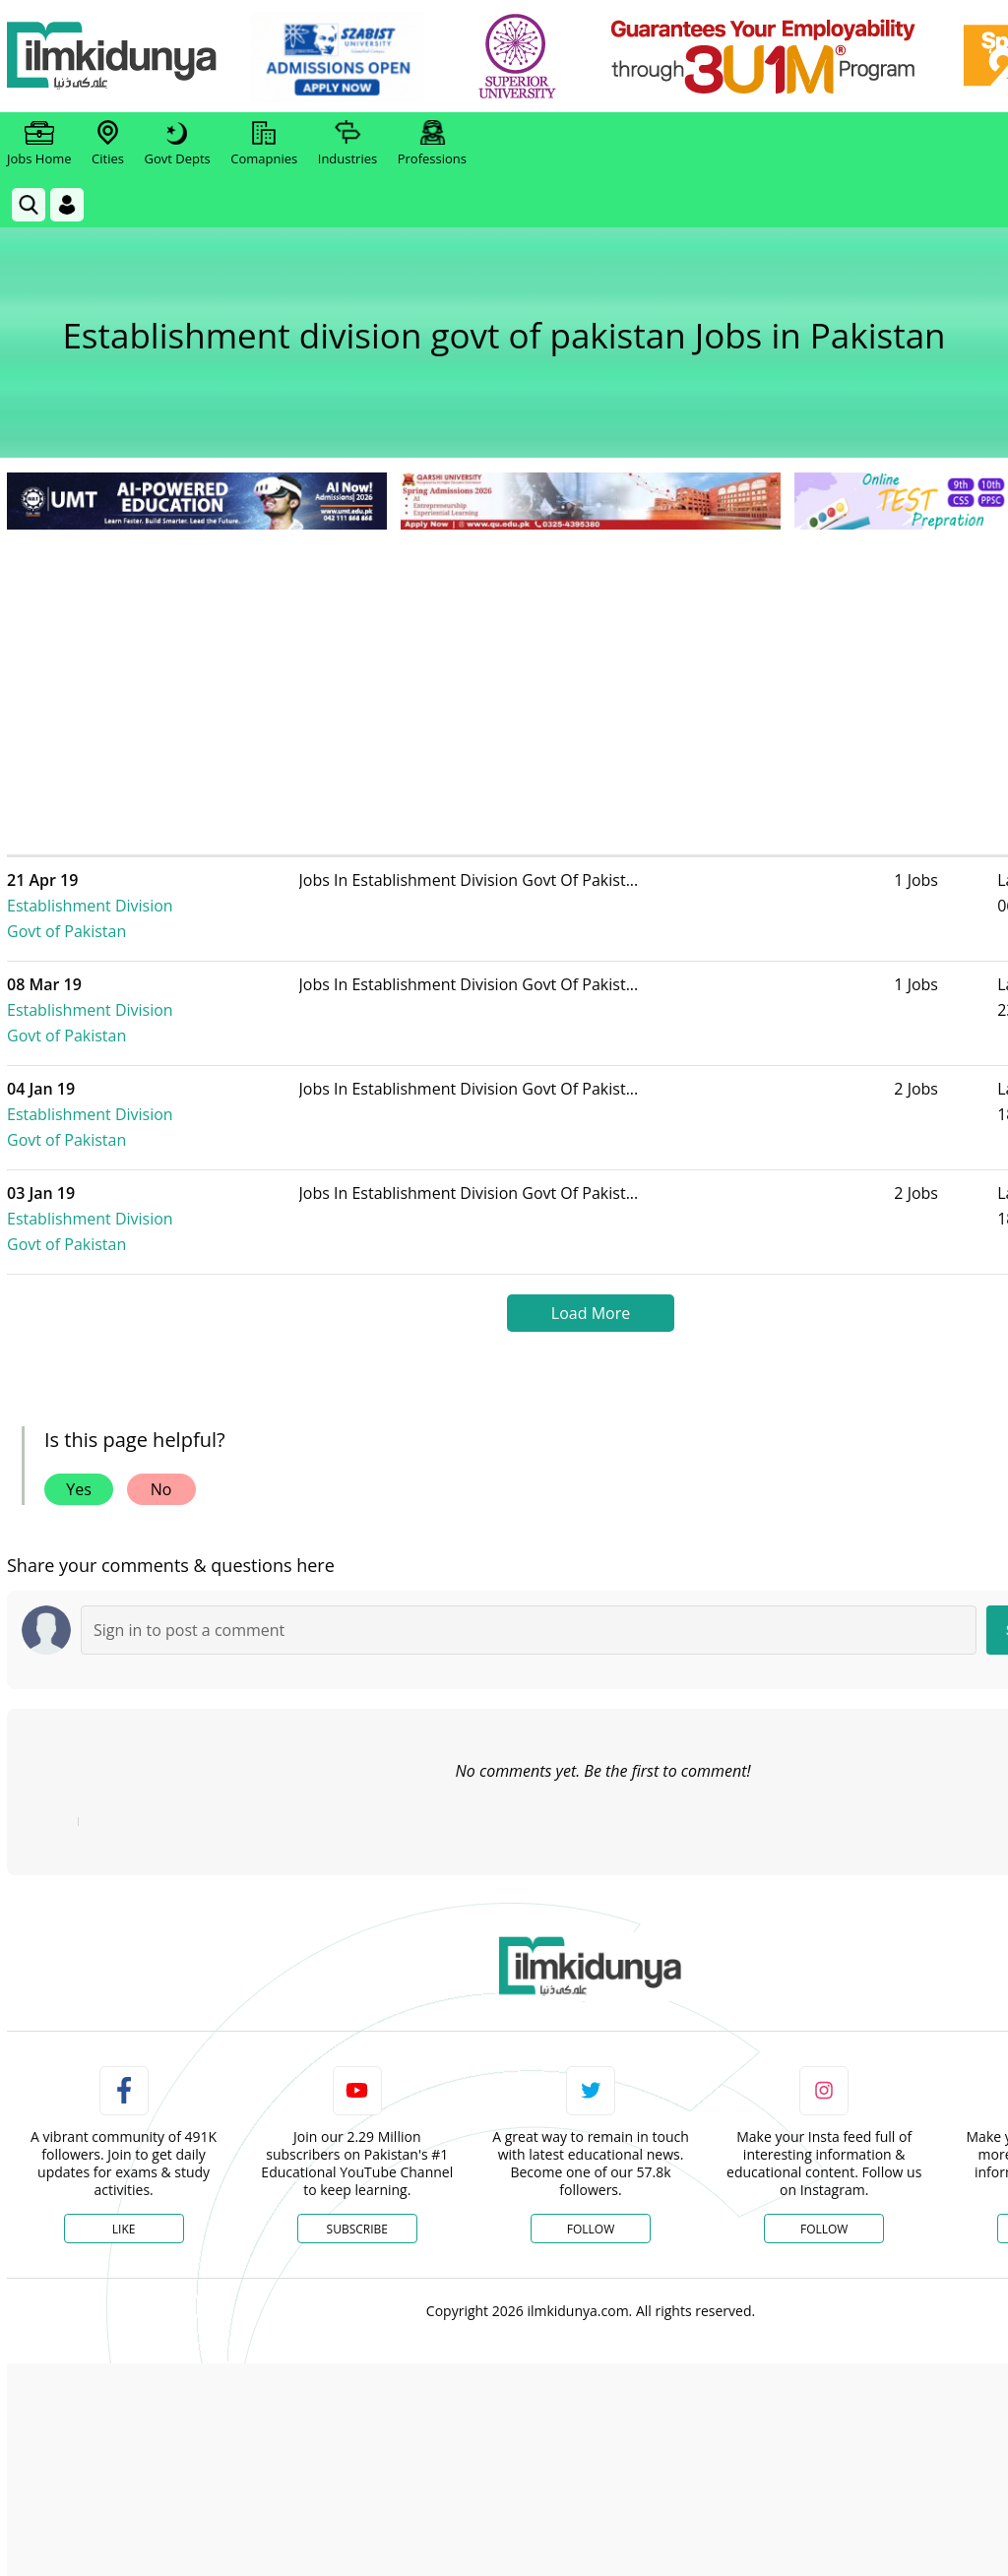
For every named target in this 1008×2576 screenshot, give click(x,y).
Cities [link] (108, 143)
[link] (341, 57)
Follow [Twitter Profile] (590, 2126)
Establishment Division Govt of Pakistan (175, 892)
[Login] (67, 204)
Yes (79, 1387)
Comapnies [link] (263, 143)
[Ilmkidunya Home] (115, 56)
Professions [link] (432, 143)
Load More (590, 1211)
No (161, 1387)
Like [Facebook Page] (124, 2126)
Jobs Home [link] (39, 143)
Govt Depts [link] (177, 143)
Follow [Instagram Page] (824, 2126)
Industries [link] (347, 143)
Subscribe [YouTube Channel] (357, 2126)
